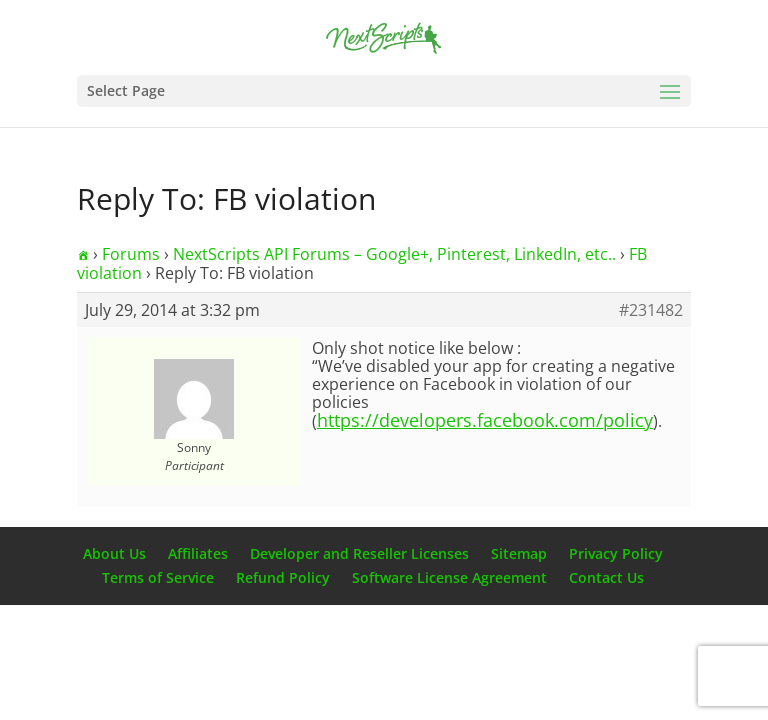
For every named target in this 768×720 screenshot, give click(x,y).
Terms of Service (158, 577)
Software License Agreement (449, 577)
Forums (131, 254)
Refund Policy (283, 577)
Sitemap (519, 553)
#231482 (651, 310)
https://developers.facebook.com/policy (485, 420)
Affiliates (198, 553)
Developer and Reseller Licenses (359, 553)
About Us (114, 553)
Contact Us (606, 577)
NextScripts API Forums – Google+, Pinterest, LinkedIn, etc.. (394, 254)
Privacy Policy (616, 553)
